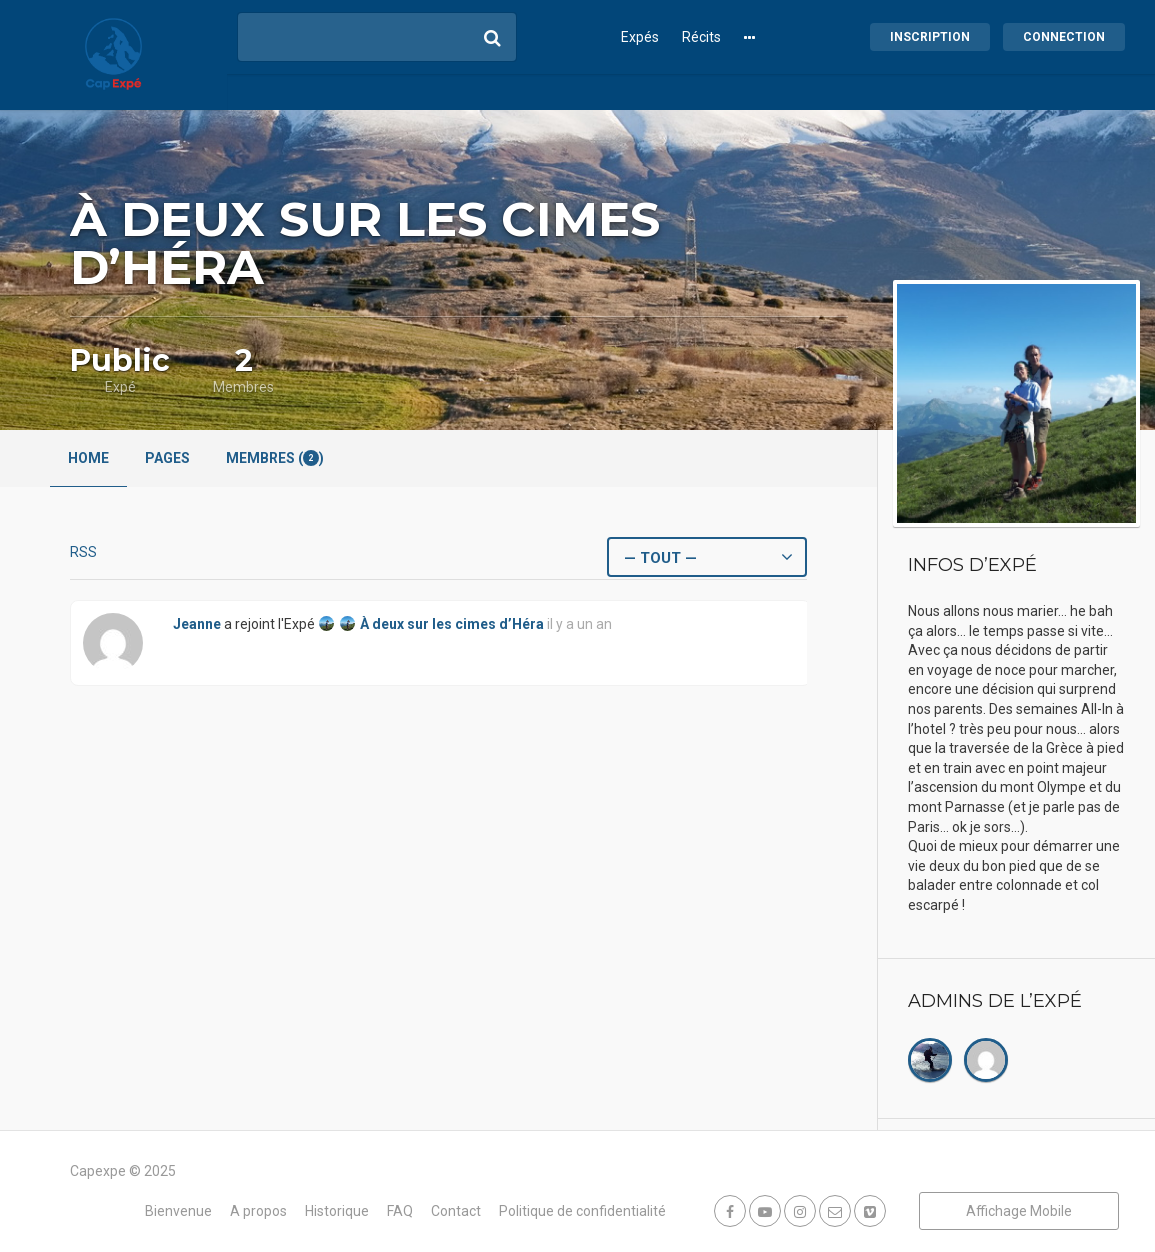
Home (88, 458)
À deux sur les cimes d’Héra (452, 624)
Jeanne (197, 624)
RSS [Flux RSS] (83, 552)
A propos (258, 1211)
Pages (167, 458)
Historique (337, 1211)
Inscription (930, 37)
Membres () (275, 458)
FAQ (400, 1211)
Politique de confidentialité (582, 1211)
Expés (640, 37)
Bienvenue (178, 1211)
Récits (701, 37)
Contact (456, 1211)
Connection (1064, 37)
